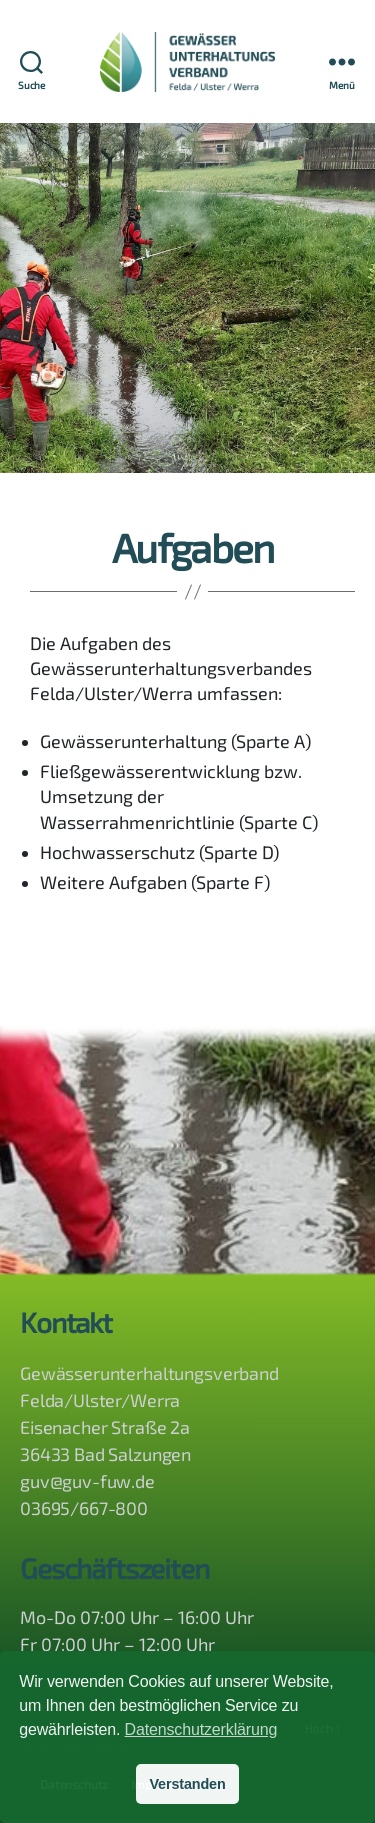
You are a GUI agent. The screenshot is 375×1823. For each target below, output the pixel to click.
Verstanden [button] (187, 1784)
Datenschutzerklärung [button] (201, 1729)
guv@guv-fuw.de (87, 1481)
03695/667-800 (84, 1508)
